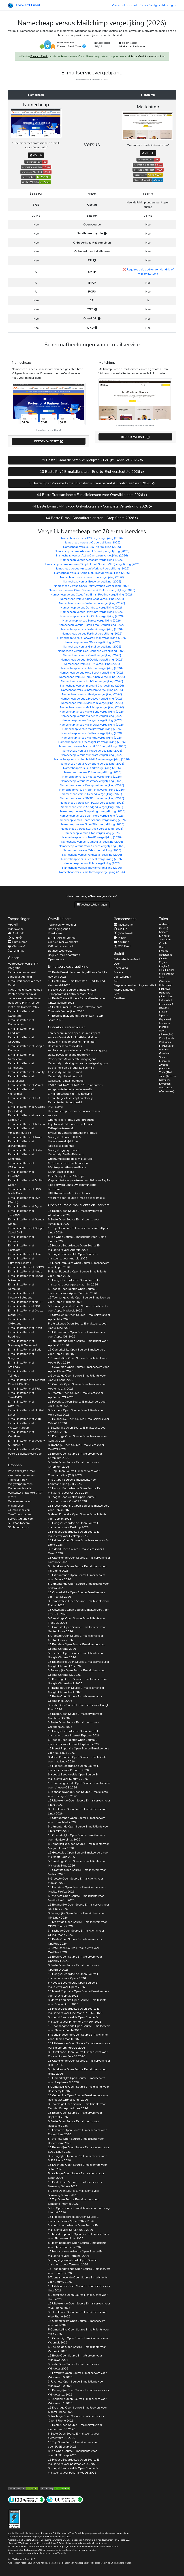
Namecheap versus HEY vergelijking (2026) (92, 664)
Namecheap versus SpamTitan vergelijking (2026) (92, 824)
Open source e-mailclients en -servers (78, 1205)
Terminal (15, 951)
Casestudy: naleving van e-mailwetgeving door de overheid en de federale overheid (78, 1065)
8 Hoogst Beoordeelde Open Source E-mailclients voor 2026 (73, 1499)
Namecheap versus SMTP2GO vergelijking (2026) (92, 803)
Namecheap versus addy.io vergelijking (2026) (92, 868)
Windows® (15, 929)
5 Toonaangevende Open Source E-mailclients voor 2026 (78, 1308)
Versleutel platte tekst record (25, 1495)
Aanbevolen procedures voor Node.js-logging (77, 1050)
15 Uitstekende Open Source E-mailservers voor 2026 (79, 1317)
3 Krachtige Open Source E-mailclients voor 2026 (76, 1690)
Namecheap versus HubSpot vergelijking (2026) (92, 681)
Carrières (119, 998)
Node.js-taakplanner (61, 1146)
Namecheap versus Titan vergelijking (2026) (92, 833)
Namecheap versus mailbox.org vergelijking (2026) (92, 872)
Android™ (16, 933)
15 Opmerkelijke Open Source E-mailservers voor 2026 (76, 1352)
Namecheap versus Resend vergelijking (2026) (92, 794)
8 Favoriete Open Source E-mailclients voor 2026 (76, 1412)
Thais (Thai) (165, 1072)
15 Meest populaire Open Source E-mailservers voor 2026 (78, 2236)
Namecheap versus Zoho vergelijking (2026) (92, 863)
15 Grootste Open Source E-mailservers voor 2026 (77, 1386)
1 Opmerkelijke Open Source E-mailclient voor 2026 (78, 1360)
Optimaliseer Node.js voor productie (71, 1120)
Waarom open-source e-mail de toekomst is (76, 1198)
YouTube (121, 942)
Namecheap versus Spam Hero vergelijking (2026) (92, 816)
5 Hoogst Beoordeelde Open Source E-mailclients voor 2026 (73, 1291)
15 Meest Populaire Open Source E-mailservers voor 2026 (78, 1265)
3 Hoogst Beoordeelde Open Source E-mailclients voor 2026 (73, 1256)
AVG (116, 981)
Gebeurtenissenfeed (127, 959)
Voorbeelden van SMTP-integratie (24, 966)
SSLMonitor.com (18, 1527)
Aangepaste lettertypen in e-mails (70, 1089)
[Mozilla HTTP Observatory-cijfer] (36, 177)
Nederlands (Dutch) (165, 956)
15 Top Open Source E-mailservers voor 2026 (78, 1230)
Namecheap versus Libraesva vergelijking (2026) (92, 699)
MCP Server (55, 1107)
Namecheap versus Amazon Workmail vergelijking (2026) (92, 569)
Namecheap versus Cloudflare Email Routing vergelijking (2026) (91, 595)
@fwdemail (123, 933)
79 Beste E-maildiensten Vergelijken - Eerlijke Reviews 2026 (92, 460)
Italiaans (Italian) (164, 1009)
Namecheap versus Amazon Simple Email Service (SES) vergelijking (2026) (92, 564)
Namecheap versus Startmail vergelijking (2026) (92, 829)
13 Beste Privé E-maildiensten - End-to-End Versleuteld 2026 (92, 471)
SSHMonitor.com (19, 1523)
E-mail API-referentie (61, 938)
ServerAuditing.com (21, 1519)
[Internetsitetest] (26, 2499)
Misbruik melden (124, 990)
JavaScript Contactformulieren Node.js (72, 1133)
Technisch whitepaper (62, 925)
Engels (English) (164, 964)
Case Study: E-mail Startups (66, 1176)
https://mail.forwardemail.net (148, 56)
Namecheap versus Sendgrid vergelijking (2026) (92, 807)
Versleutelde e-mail (124, 5)
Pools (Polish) (167, 1038)
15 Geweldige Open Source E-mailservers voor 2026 (78, 1369)
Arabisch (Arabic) (164, 926)
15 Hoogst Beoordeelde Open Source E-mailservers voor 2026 (74, 1248)
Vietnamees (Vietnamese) (166, 1089)
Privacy (143, 5)
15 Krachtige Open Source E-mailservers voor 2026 (77, 1438)
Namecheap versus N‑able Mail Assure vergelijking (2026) (92, 759)
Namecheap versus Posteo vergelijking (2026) (92, 777)
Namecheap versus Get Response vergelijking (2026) (92, 651)
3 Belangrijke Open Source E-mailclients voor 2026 (77, 1430)
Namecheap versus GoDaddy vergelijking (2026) (92, 660)
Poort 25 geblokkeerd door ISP (25, 1456)
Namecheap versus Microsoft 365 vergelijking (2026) (92, 746)
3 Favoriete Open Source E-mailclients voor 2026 (76, 2384)
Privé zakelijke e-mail (21, 1471)
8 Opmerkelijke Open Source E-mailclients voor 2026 (78, 1603)
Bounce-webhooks (60, 951)
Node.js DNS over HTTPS (64, 1137)
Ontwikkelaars (59, 918)
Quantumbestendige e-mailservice (70, 1159)
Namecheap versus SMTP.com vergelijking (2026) (92, 798)
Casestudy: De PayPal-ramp (66, 1154)
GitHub (120, 929)
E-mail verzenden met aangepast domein (22, 974)
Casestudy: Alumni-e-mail (65, 1072)
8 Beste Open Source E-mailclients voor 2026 (73, 1222)
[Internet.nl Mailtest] (36, 172)
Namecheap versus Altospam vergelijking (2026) (91, 560)
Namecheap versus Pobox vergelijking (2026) (92, 772)
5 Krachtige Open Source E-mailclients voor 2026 (76, 2175)
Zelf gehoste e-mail (60, 946)
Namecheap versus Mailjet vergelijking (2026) (92, 729)
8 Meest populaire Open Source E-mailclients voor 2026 (77, 2245)
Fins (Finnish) (166, 970)
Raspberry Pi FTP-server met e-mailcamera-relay (24, 1005)
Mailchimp (148, 107)
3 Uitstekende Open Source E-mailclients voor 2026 (77, 2314)
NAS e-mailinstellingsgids (25, 990)
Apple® (13, 925)
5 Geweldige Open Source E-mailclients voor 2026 (77, 1863)
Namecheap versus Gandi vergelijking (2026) (92, 647)
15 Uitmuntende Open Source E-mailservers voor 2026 (76, 1334)
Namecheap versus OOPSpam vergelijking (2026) (92, 764)
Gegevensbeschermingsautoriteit (135, 985)
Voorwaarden (122, 977)
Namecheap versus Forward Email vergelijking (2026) (92, 638)
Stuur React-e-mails (61, 1172)
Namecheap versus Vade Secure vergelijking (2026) (92, 846)
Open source (56, 959)
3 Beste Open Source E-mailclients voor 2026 (79, 1707)
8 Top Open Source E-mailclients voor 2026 (77, 1239)
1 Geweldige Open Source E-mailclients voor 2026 (77, 1378)
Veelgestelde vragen (162, 5)
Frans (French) (167, 973)
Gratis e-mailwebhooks (63, 942)
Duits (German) (164, 979)
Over (117, 964)
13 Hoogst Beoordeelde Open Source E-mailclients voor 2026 (74, 1534)
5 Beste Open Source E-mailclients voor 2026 (73, 1464)
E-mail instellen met (21, 1013)
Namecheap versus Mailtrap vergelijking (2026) (92, 733)
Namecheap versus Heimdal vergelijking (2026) (92, 668)
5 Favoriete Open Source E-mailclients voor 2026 (76, 1655)
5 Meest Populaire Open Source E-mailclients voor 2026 (77, 1274)
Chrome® (16, 946)
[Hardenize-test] (36, 162)
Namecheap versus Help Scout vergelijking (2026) (92, 673)
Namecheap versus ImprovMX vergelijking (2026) (92, 686)
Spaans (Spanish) (164, 1059)
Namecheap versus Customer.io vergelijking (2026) (92, 603)
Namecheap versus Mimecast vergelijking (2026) (92, 755)
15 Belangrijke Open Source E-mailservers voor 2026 (78, 1421)
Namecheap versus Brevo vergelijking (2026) (92, 582)
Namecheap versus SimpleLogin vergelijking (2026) (92, 811)
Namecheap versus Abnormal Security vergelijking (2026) (92, 551)
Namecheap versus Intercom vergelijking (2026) (92, 690)
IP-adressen (55, 933)
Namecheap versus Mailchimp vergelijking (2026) (92, 707)
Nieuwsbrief (124, 925)
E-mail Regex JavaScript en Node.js (70, 1098)
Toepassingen (19, 918)
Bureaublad (17, 942)
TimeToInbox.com (19, 1514)
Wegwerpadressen (20, 1484)
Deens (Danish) (164, 949)
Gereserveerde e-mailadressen (19, 1503)
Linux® (15, 938)
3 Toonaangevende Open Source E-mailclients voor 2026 (78, 1794)
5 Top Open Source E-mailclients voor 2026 (72, 1482)
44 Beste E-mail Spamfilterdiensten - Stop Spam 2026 (92, 517)
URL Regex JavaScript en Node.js (69, 1193)
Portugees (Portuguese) (166, 1044)
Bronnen (15, 1465)
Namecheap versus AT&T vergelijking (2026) (92, 547)
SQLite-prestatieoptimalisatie (67, 1167)
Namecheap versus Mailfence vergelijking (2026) (92, 716)
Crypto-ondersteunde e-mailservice (71, 1124)
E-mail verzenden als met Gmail (24, 983)
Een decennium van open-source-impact (74, 1033)
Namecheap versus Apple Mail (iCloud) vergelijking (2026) (92, 573)
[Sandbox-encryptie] (105, 233)
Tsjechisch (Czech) (165, 941)
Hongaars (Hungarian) (166, 994)
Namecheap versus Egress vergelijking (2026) (92, 621)
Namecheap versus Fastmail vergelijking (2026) (92, 629)
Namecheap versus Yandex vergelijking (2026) (92, 855)
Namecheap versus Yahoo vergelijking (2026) (92, 850)
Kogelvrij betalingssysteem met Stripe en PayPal (79, 1180)
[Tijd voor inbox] (94, 260)
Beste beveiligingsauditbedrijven (69, 1055)
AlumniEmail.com (19, 1510)
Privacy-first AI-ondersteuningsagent (72, 1059)
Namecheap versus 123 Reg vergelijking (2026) (92, 538)
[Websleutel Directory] (96, 328)
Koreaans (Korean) (164, 1025)
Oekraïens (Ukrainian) (165, 1081)
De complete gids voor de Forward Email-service (75, 1113)
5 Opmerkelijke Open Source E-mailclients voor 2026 (78, 2332)
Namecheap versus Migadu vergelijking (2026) (92, 751)
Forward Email (39, 56)
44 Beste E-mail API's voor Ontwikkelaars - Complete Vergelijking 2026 (92, 506)
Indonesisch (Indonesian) (166, 1002)
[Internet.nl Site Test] (36, 167)
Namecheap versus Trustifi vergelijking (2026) (92, 837)
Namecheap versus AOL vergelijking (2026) (92, 543)
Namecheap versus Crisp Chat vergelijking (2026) (92, 599)
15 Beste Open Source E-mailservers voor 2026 (75, 1213)
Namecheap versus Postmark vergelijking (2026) (92, 781)
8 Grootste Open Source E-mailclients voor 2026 (75, 1638)
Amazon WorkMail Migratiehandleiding (73, 1037)
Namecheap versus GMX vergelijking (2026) (91, 642)
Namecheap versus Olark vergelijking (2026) (92, 768)
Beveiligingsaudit (59, 929)
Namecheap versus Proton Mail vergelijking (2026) (92, 790)
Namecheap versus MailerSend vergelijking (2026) (92, 712)
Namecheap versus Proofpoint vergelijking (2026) (92, 785)
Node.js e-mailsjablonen (63, 1141)
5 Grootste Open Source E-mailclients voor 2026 (75, 1395)
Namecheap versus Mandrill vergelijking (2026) (92, 738)
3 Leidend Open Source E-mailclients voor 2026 (77, 1551)
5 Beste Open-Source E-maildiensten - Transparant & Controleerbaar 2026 (92, 483)
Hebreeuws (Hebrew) (165, 987)
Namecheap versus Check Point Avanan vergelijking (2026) (92, 586)
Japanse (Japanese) (165, 1017)
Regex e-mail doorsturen (64, 955)
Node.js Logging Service (63, 1150)
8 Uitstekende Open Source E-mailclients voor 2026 (77, 1568)
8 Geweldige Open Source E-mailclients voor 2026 (77, 1620)
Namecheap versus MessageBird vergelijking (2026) (92, 742)
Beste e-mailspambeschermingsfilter (71, 1042)
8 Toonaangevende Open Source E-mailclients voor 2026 (78, 2037)
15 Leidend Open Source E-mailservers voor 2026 (78, 1542)
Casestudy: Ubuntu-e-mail (65, 1076)
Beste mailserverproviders (65, 1046)
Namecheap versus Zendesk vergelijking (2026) (92, 859)
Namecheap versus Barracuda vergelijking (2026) (92, 577)
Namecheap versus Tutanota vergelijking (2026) (92, 842)
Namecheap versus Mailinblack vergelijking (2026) (92, 725)
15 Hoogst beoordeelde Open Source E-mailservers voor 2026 (74, 2219)
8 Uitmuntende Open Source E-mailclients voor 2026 (78, 1586)
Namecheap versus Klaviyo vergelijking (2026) (92, 694)
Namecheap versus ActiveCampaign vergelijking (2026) (92, 556)
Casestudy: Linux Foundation (66, 1081)
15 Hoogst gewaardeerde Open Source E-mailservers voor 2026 (75, 2254)
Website (36, 155)
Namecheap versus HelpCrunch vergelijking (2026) (92, 677)
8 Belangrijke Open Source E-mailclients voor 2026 (77, 1915)
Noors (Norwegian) (166, 1032)
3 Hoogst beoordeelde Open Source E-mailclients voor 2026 (73, 2228)
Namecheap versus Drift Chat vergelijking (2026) (91, 612)
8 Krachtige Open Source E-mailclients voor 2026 (76, 1447)
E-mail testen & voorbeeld (65, 1102)
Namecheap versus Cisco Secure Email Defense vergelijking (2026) (92, 590)
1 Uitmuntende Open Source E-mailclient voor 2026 (78, 1343)
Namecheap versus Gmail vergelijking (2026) (92, 655)
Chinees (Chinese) (164, 933)
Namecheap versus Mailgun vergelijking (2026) (92, 720)
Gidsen (13, 957)
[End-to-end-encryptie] (95, 309)
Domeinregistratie (19, 1488)
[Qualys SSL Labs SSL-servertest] (36, 182)
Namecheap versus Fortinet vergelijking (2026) (92, 634)
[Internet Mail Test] (64, 2499)
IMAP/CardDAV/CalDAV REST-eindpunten (75, 1085)
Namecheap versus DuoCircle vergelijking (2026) (92, 616)
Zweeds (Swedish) (164, 1066)
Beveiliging (121, 968)
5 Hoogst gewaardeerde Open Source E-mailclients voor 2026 (74, 2262)
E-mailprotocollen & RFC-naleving (70, 1094)
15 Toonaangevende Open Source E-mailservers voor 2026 (79, 1300)
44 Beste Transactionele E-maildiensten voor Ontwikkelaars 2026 (92, 494)
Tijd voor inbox (17, 1480)
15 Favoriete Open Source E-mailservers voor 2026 (77, 1404)
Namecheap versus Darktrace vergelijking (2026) (92, 608)
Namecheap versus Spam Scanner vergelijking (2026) (92, 820)
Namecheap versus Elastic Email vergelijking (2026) (92, 625)
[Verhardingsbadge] (14, 2518)
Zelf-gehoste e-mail (61, 1128)
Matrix (120, 938)
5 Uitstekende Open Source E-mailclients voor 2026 (77, 1326)
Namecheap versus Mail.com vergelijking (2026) (92, 703)
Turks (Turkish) (167, 1076)
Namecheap (36, 104)
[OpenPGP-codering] (99, 318)
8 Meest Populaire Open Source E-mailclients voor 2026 (77, 1516)
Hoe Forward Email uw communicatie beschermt (72, 1187)
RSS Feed (122, 946)
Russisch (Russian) (164, 1051)
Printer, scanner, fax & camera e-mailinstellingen (25, 996)
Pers (116, 994)
